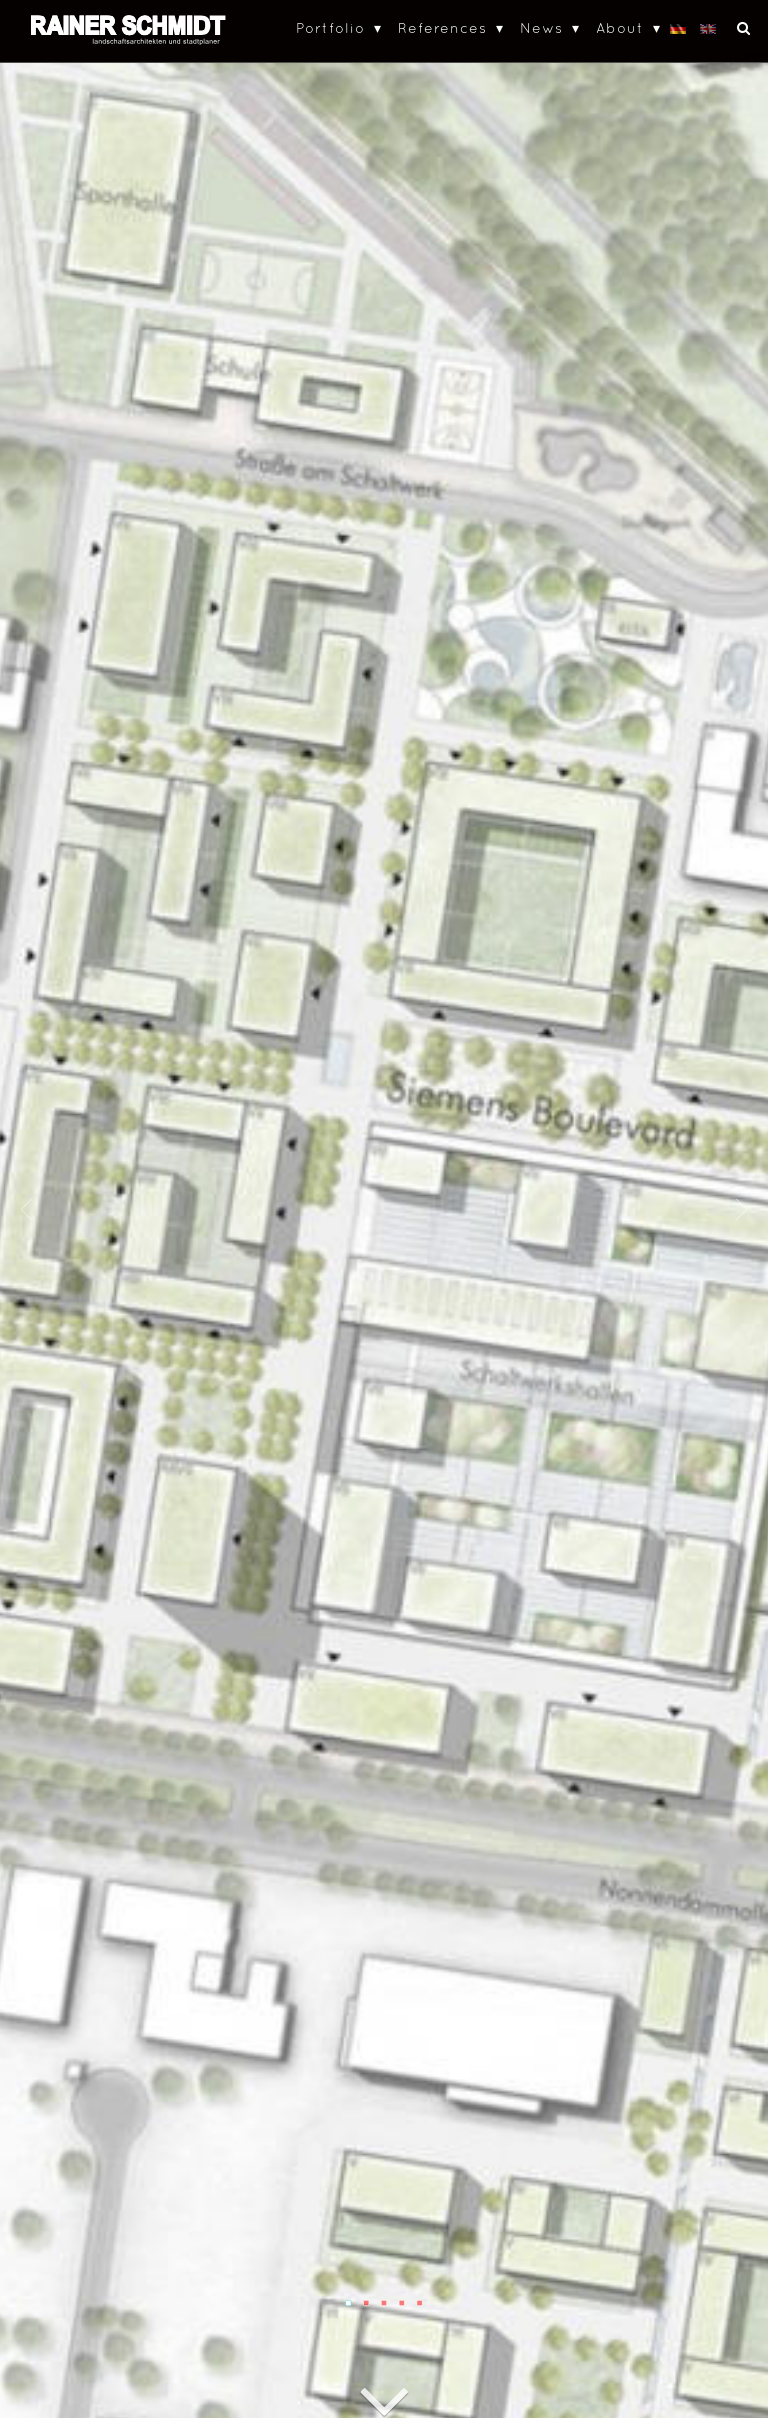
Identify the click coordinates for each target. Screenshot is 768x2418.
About (620, 27)
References (442, 27)
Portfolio (330, 27)
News (541, 27)
